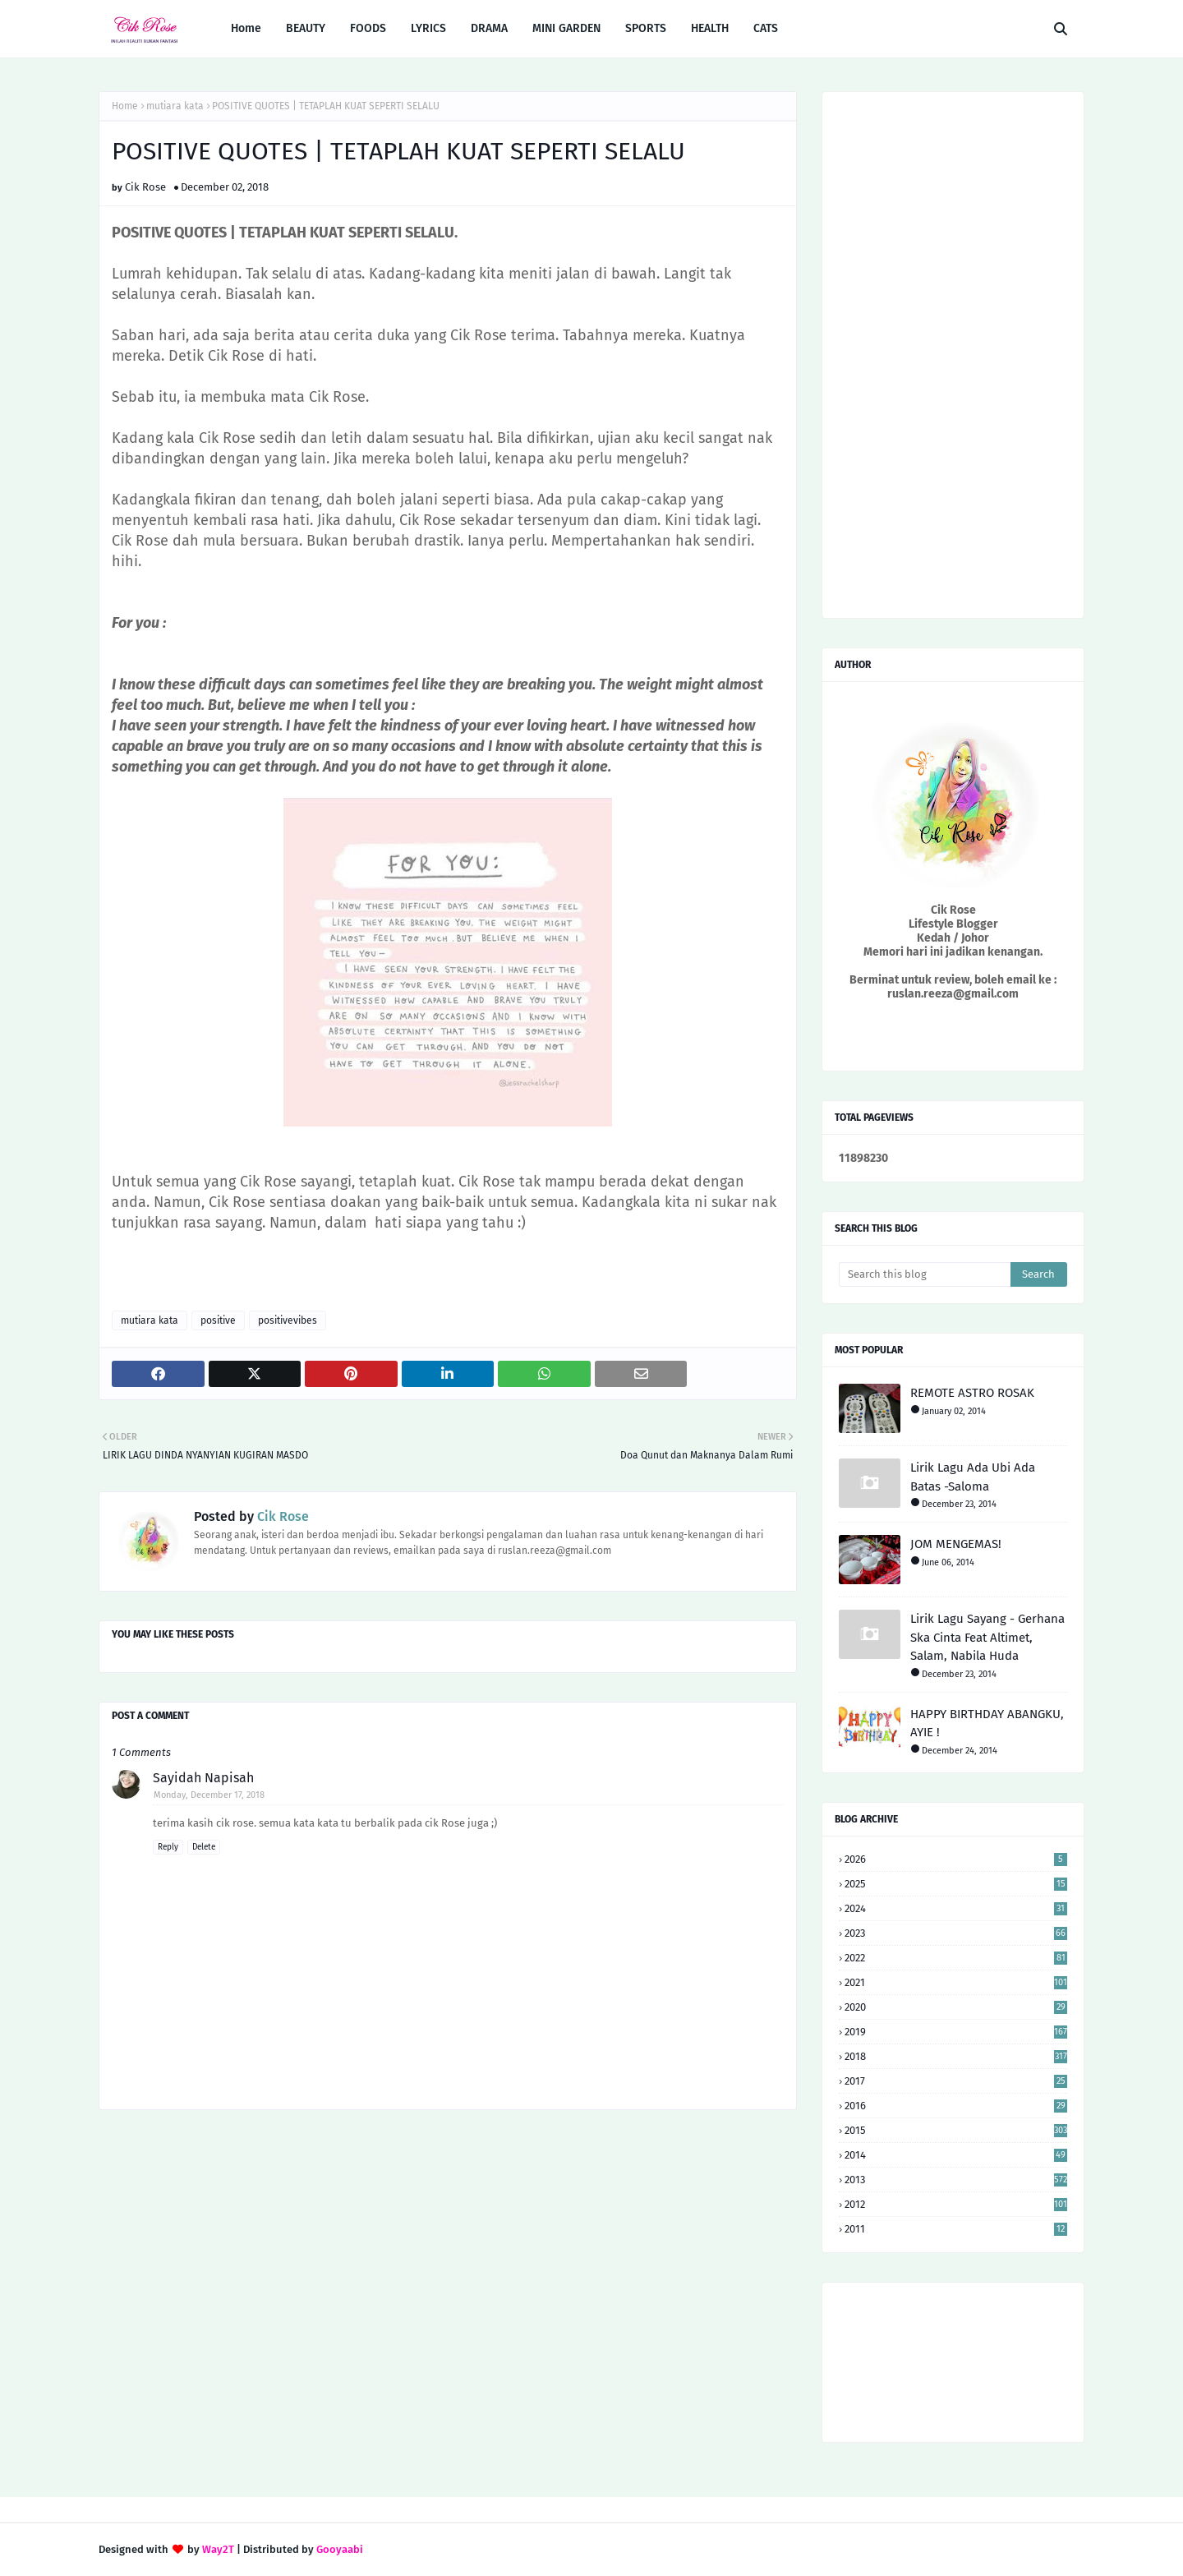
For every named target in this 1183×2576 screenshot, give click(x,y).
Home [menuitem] (246, 28)
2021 (956, 1982)
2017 (956, 2081)
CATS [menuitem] (765, 28)
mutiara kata (175, 106)
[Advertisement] (448, 2254)
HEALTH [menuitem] (710, 28)
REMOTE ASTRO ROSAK (972, 1392)
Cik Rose (145, 187)
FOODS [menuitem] (368, 28)
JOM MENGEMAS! (955, 1544)
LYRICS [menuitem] (428, 28)
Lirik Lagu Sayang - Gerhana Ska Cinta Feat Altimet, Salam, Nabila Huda (987, 1637)
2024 (956, 1908)
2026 (956, 1859)
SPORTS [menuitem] (645, 28)
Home (125, 106)
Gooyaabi (339, 2549)
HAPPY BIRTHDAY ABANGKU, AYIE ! (987, 1723)
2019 (956, 2031)
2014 (956, 2155)
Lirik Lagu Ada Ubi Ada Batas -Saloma (972, 1477)
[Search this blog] (924, 1274)
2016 (956, 2105)
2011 (956, 2229)
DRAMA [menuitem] (489, 28)
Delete (203, 1847)
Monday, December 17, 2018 (209, 1795)
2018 (956, 2056)
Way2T (218, 2549)
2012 (956, 2204)
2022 (956, 1958)
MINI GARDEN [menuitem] (566, 28)
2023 (956, 1933)
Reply (168, 1847)
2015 (956, 2130)
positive (218, 1320)
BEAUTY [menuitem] (305, 28)
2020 (956, 2007)
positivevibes (287, 1320)
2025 (956, 1884)
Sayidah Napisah (203, 1778)
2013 (956, 2179)
